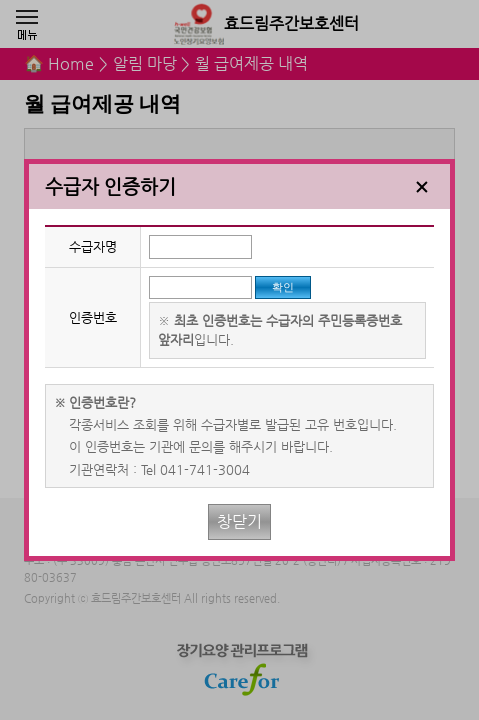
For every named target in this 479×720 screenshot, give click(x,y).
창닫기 (239, 521)
